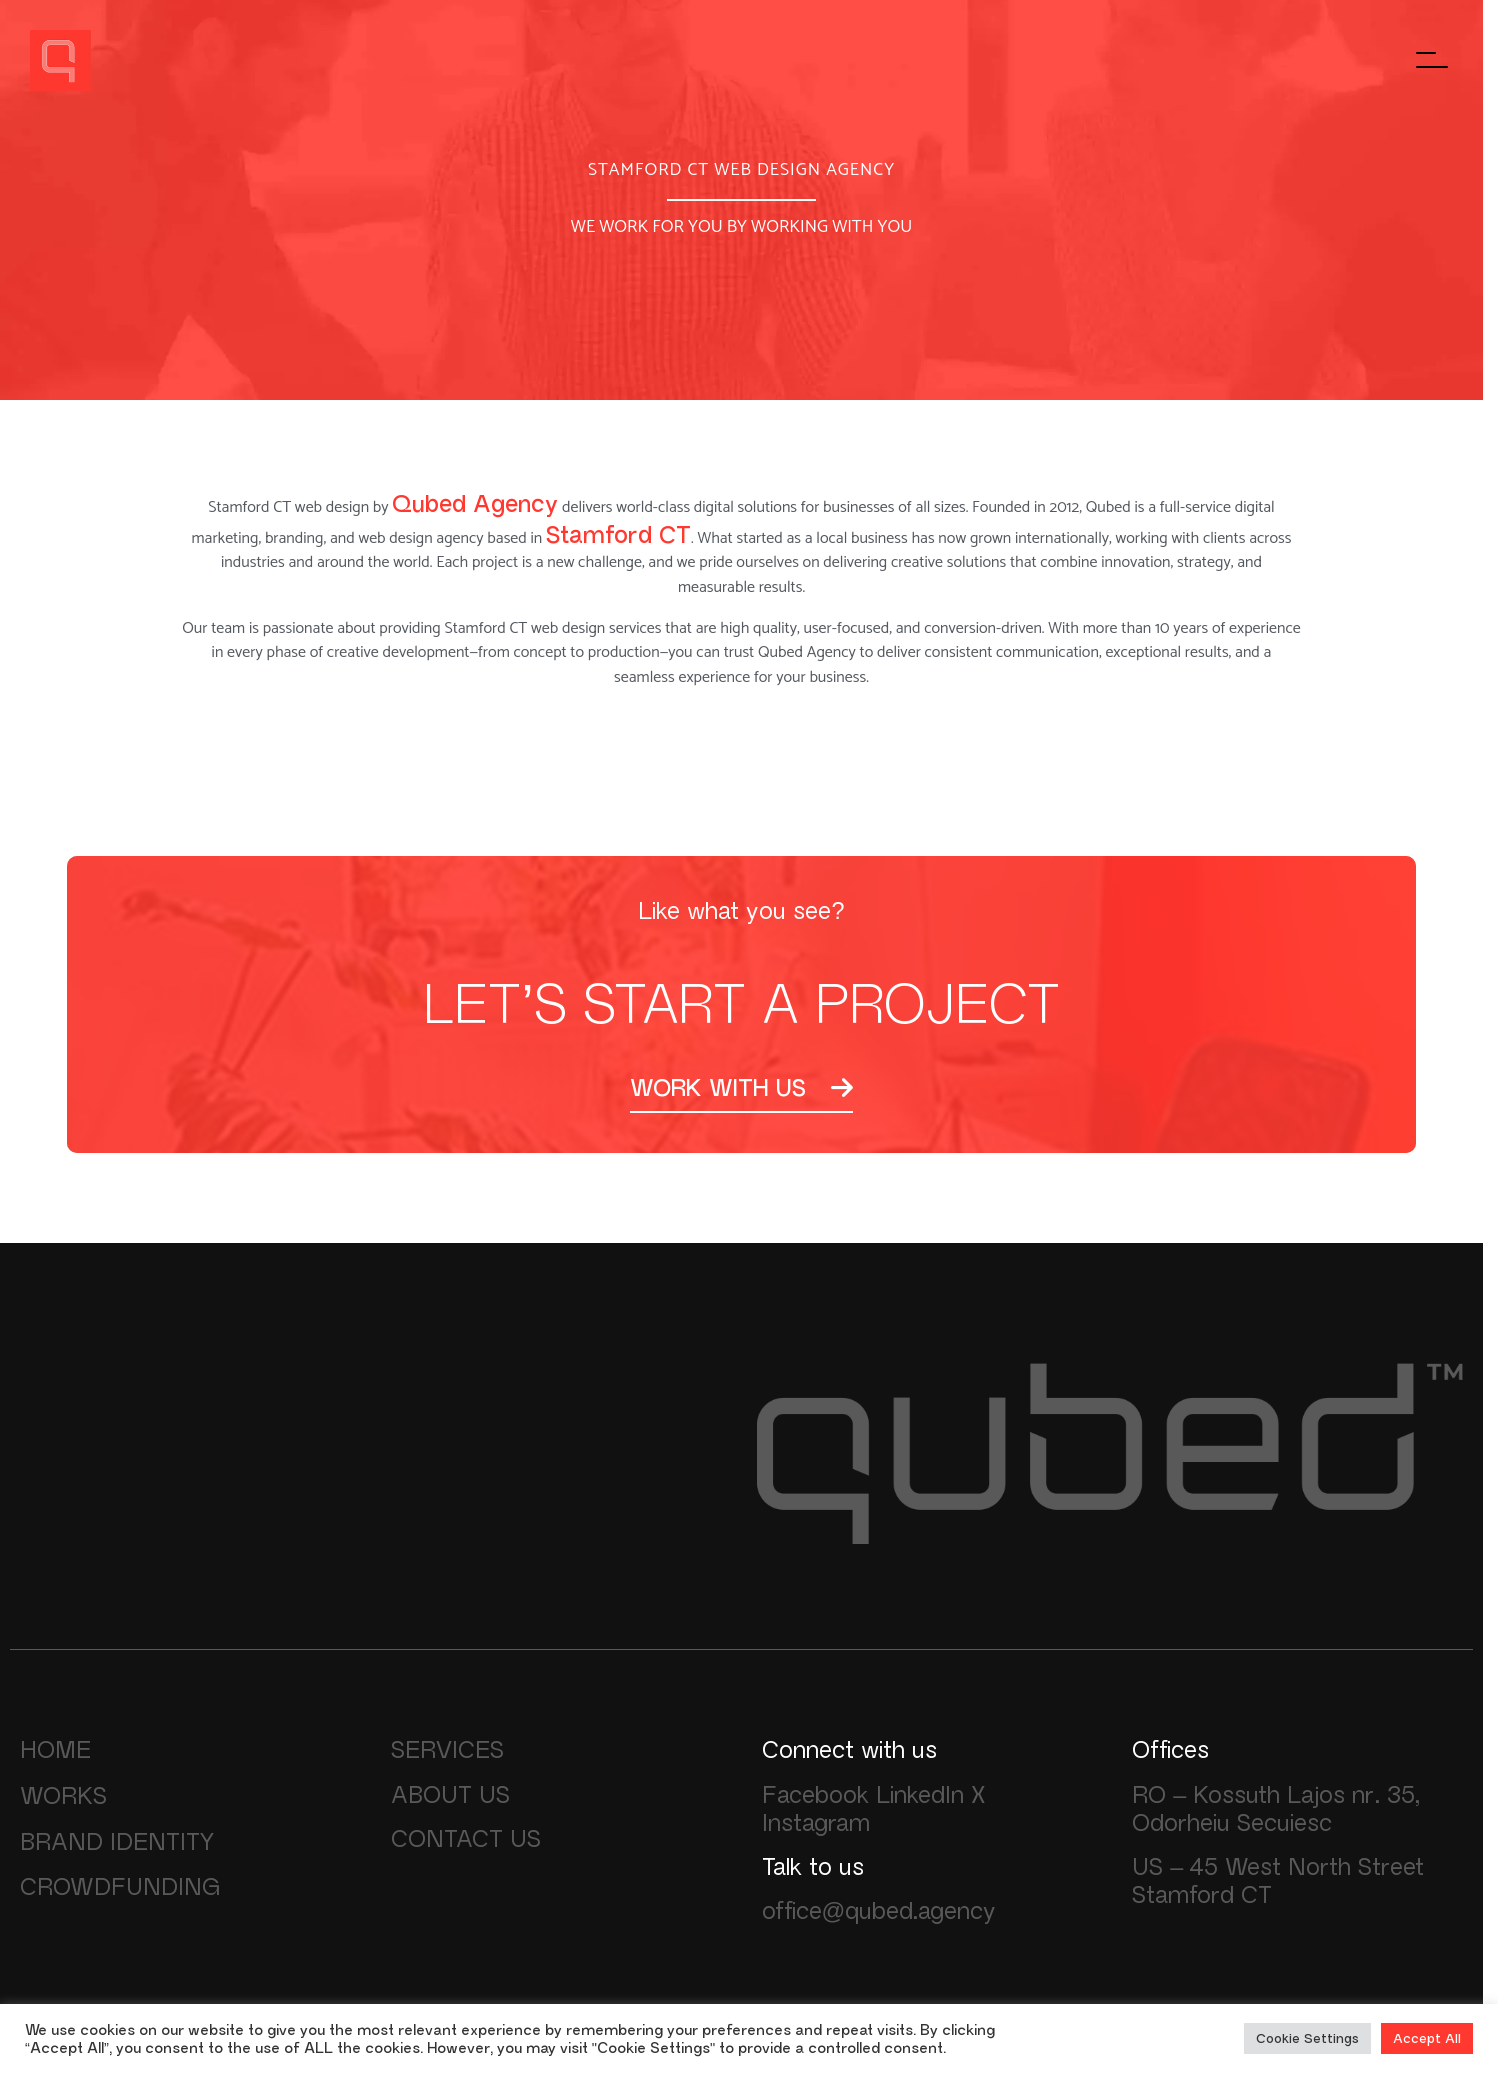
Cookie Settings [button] (1307, 2038)
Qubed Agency (475, 504)
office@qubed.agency (879, 1910)
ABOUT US (450, 1794)
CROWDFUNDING (120, 1886)
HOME (55, 1749)
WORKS (63, 1795)
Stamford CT (618, 535)
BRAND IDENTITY (117, 1841)
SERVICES (447, 1749)
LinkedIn (920, 1794)
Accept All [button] (1427, 2038)
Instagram (816, 1822)
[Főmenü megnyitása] (1433, 60)
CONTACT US (466, 1838)
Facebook (815, 1794)
